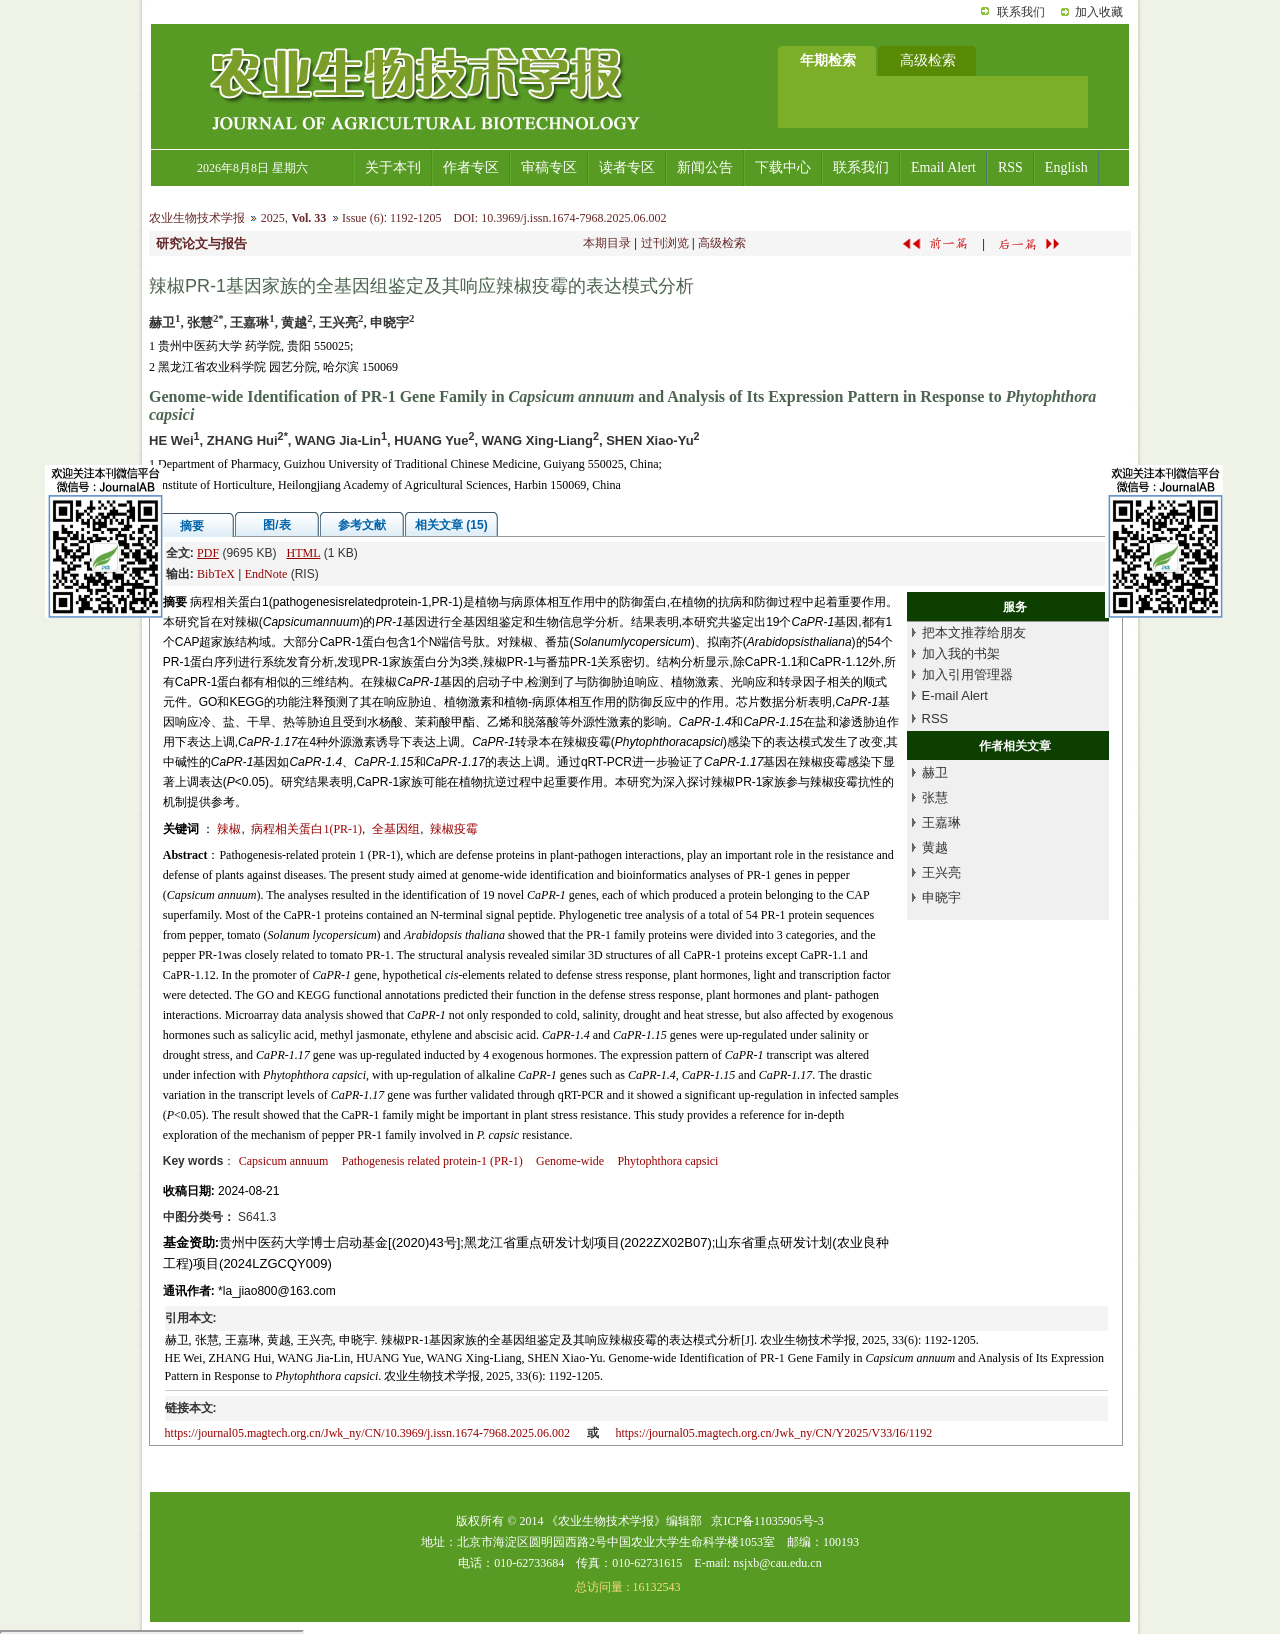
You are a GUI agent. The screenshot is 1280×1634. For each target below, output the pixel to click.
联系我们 (1021, 12)
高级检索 (722, 243)
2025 (273, 218)
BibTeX (216, 574)
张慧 (935, 797)
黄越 (935, 847)
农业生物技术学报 (197, 218)
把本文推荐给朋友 (974, 632)
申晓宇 (941, 897)
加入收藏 (1099, 12)
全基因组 (396, 829)
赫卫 (935, 772)
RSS (1010, 167)
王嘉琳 (941, 822)
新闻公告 (705, 167)
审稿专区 (549, 167)
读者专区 (627, 167)
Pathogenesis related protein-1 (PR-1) (432, 1161)
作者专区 (471, 167)
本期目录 (607, 243)
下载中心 (783, 167)
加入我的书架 (961, 653)
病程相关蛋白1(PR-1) (306, 829)
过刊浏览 (665, 243)
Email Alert (943, 167)
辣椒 (229, 829)
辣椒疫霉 (454, 829)
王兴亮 (941, 872)
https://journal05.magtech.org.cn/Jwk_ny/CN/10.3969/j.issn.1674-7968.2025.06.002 (367, 1433)
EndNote (266, 574)
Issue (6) (363, 218)
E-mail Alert (955, 695)
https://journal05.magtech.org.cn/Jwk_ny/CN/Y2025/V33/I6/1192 (773, 1433)
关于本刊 (393, 167)
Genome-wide (570, 1161)
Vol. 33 (308, 218)
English (1066, 167)
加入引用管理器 (967, 674)
